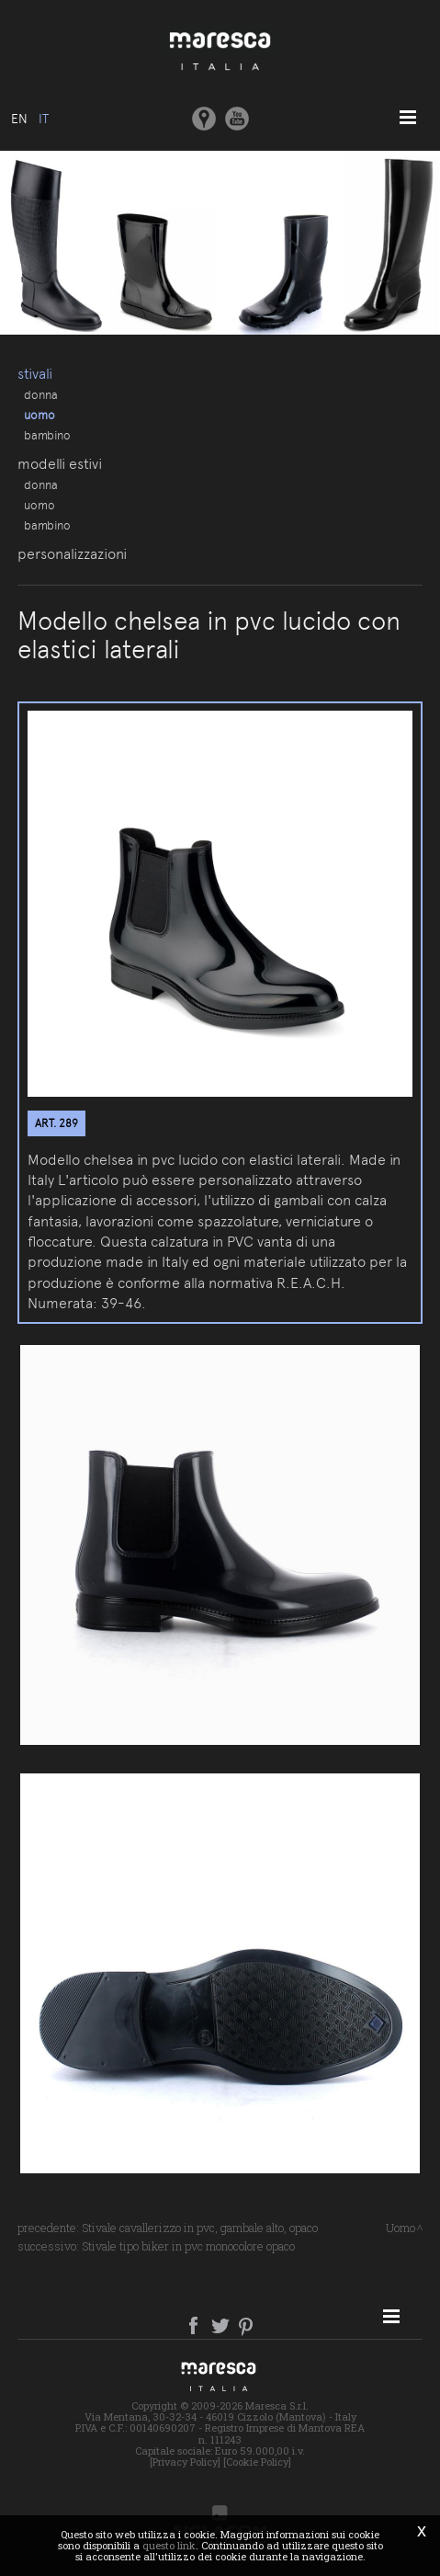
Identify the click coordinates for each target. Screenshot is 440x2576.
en (19, 118)
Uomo (39, 414)
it (44, 118)
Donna (41, 394)
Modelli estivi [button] (59, 464)
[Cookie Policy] (257, 2461)
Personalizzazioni (72, 554)
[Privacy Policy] (185, 2461)
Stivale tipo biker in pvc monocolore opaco (188, 2246)
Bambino (47, 434)
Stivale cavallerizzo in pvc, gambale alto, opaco (200, 2227)
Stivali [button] (34, 373)
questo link (169, 2545)
